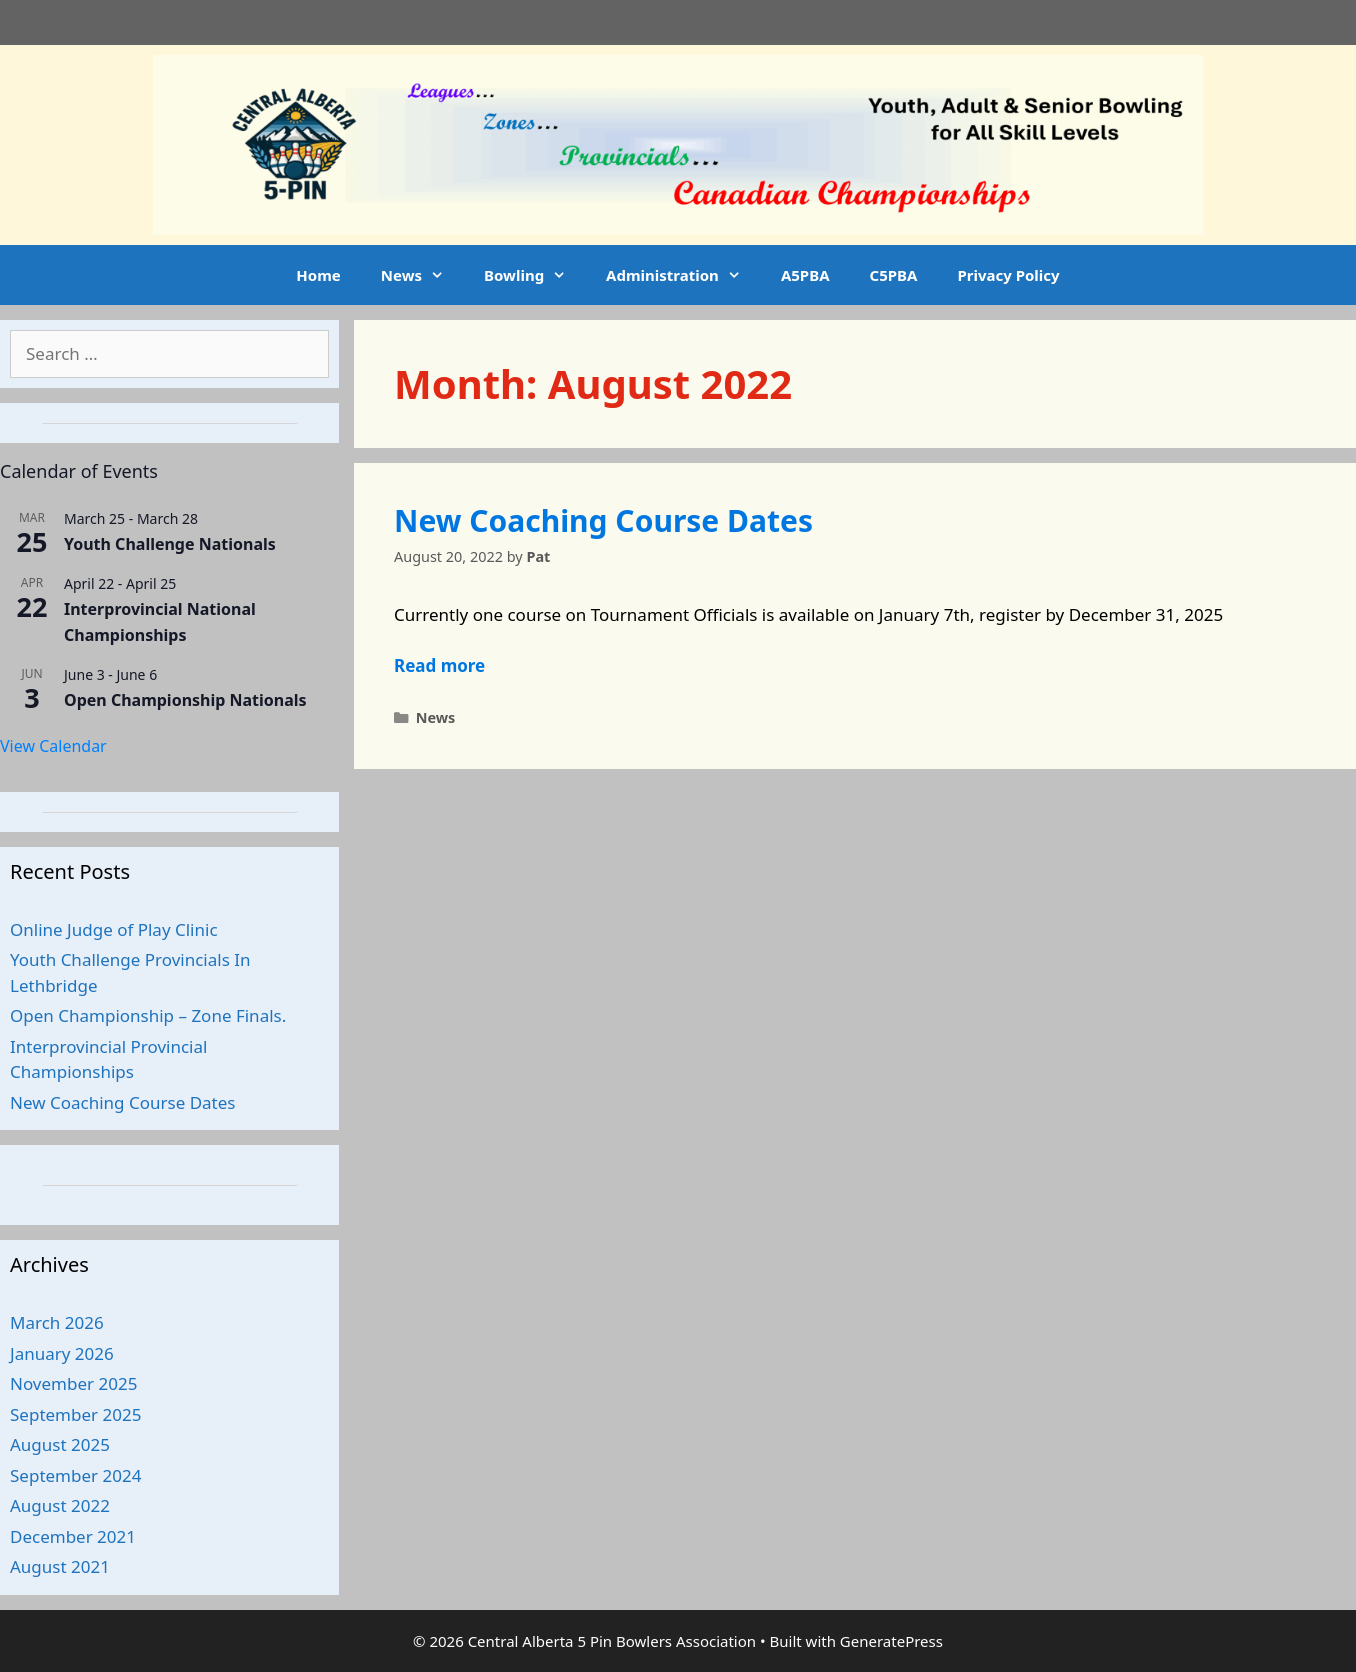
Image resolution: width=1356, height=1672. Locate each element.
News (422, 275)
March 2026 (57, 1322)
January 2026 (62, 1353)
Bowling (535, 275)
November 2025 (73, 1383)
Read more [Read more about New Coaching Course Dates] (439, 665)
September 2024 (75, 1475)
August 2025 (60, 1444)
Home (318, 275)
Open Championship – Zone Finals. (148, 1015)
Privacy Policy (1008, 275)
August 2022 (60, 1505)
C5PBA (894, 275)
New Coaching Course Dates (603, 520)
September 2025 (75, 1414)
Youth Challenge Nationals (170, 544)
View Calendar (53, 746)
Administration (683, 275)
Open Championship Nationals (185, 700)
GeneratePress (891, 1641)
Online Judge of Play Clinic (114, 929)
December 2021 (73, 1536)
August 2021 (60, 1566)
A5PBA (805, 275)
